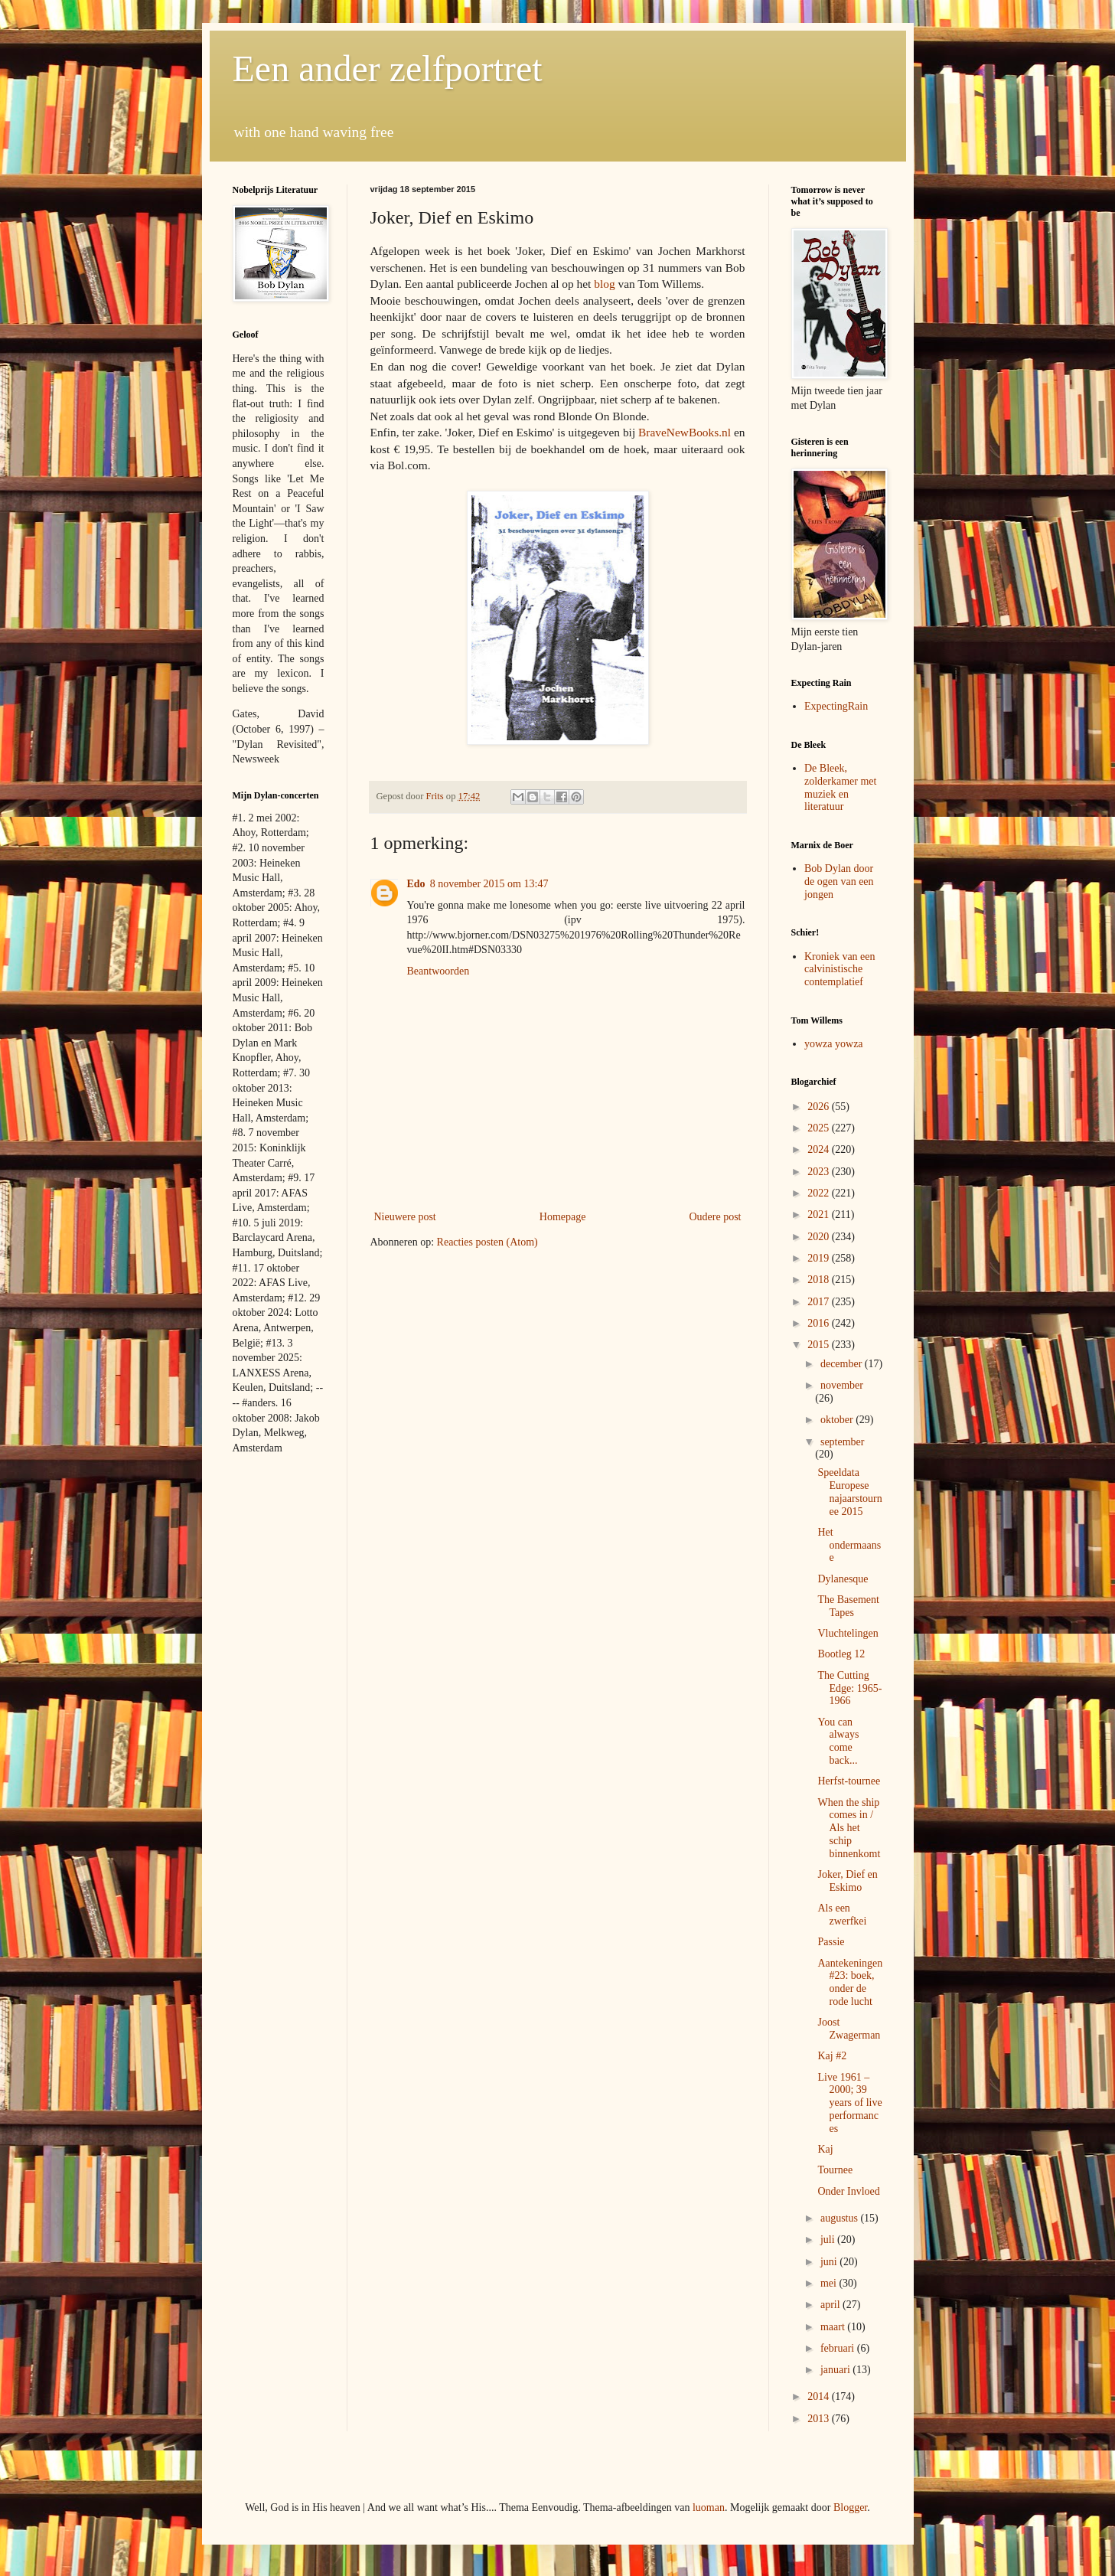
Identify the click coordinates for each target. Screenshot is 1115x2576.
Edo (416, 884)
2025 (819, 1128)
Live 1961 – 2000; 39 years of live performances (849, 2103)
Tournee (835, 2170)
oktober (838, 1419)
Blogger (850, 2507)
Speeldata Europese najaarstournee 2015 (849, 1492)
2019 (819, 1258)
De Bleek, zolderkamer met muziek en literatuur (840, 787)
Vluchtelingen (847, 1633)
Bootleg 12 (841, 1654)
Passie (830, 1942)
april (831, 2304)
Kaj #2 (831, 2056)
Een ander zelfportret (388, 68)
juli (828, 2239)
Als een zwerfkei (841, 1914)
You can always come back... (838, 1741)
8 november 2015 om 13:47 (489, 884)
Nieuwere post (405, 1217)
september (842, 1442)
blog (604, 283)
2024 (819, 1149)
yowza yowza (833, 1044)
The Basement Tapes (848, 1606)
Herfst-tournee (848, 1781)
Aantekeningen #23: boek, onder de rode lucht (849, 1982)
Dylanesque (842, 1579)
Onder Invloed (848, 2191)
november (841, 1385)
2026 (819, 1106)
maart (833, 2327)
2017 (819, 1302)
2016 (819, 1323)
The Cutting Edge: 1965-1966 (849, 1688)
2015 (819, 1344)
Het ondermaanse (849, 1545)
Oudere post (715, 1217)
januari (836, 2369)
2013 (819, 2418)
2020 (819, 1236)
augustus (840, 2218)
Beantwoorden (438, 971)
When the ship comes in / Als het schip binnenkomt (848, 1828)
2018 (819, 1279)
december (842, 1364)
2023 (819, 1171)
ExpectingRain (836, 706)
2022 (819, 1193)
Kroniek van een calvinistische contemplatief (839, 969)
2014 (819, 2396)
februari (838, 2348)
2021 (819, 1214)
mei (830, 2283)
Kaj (825, 2149)
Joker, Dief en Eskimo (847, 1881)
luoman (709, 2507)
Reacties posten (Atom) (487, 1242)
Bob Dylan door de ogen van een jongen (839, 881)
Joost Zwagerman (848, 2028)
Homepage (563, 1217)
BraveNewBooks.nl (684, 432)
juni (830, 2261)
